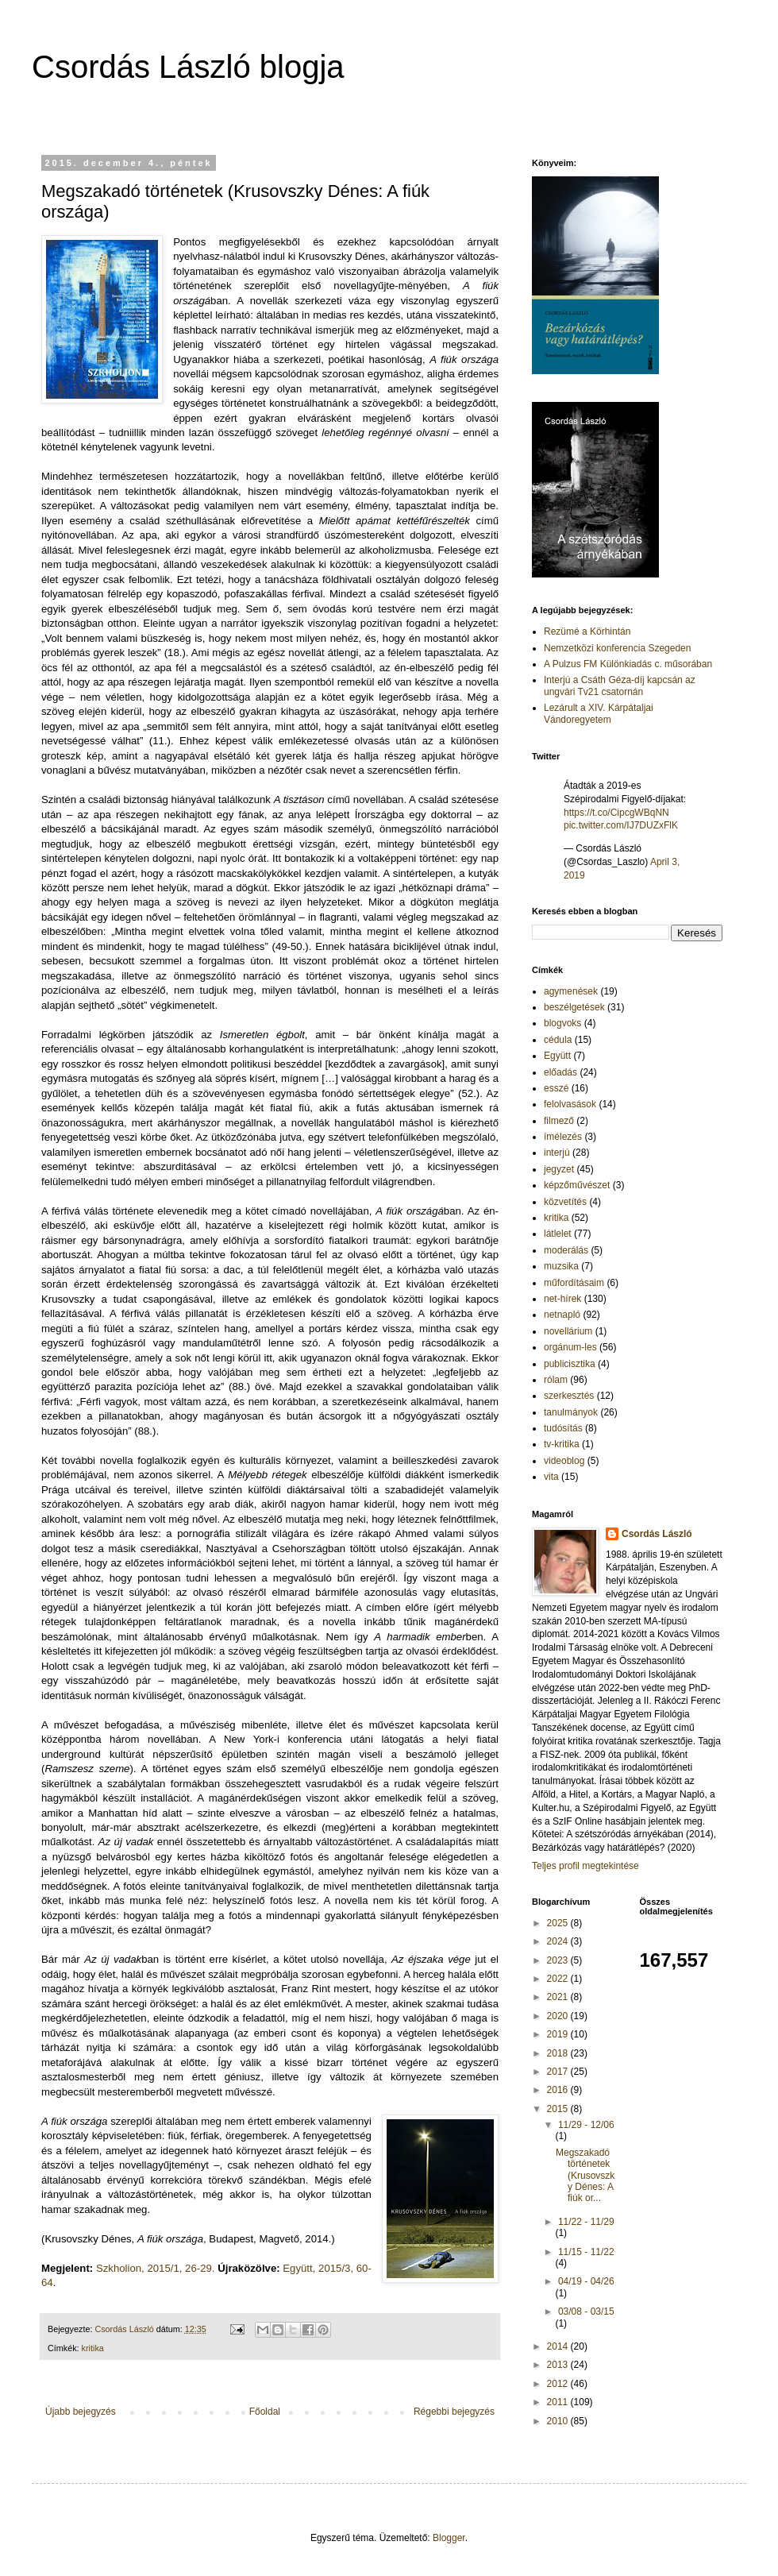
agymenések (571, 991)
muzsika (561, 1266)
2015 (559, 2108)
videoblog (564, 1460)
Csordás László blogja (188, 66)
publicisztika (569, 1363)
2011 (559, 2402)
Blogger (449, 2537)
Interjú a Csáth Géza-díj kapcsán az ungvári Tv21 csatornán (619, 685)
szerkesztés (569, 1395)
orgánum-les (570, 1347)
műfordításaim (574, 1282)
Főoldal (264, 2411)
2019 (559, 2034)
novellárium (568, 1331)
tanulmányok (571, 1412)
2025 (559, 1923)
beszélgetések (574, 1007)
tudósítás (563, 1428)
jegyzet (559, 1169)
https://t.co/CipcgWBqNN (616, 812)
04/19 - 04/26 (586, 2281)
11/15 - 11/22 (586, 2251)
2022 (559, 1978)
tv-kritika (562, 1444)
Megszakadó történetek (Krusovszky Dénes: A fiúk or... (585, 2175)
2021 (559, 1996)
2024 (559, 1941)
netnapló (562, 1314)
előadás (560, 1072)
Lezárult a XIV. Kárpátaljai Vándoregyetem (598, 713)
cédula (558, 1039)
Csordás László (657, 1533)
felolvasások (570, 1104)
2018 (559, 2053)
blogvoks (562, 1023)
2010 (559, 2421)
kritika (93, 2348)
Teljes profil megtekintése (585, 1865)
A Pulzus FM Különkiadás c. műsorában (628, 664)
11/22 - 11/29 (586, 2221)
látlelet (558, 1233)
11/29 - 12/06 (586, 2124)
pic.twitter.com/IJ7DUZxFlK (621, 825)
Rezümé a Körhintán (587, 631)
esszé (556, 1088)
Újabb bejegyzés (80, 2411)
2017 (559, 2071)
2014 (559, 2346)
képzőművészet (577, 1185)
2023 (559, 1960)
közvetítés (565, 1201)
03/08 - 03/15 (586, 2311)
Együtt (557, 1055)
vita (551, 1476)
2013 (559, 2364)
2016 (559, 2089)
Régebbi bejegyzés (454, 2411)
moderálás (566, 1250)
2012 (559, 2383)
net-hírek (562, 1298)
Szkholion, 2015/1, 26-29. (155, 2268)
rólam (556, 1379)
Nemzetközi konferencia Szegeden (617, 648)
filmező (559, 1120)
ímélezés (563, 1136)
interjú (557, 1152)
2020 (559, 2016)
